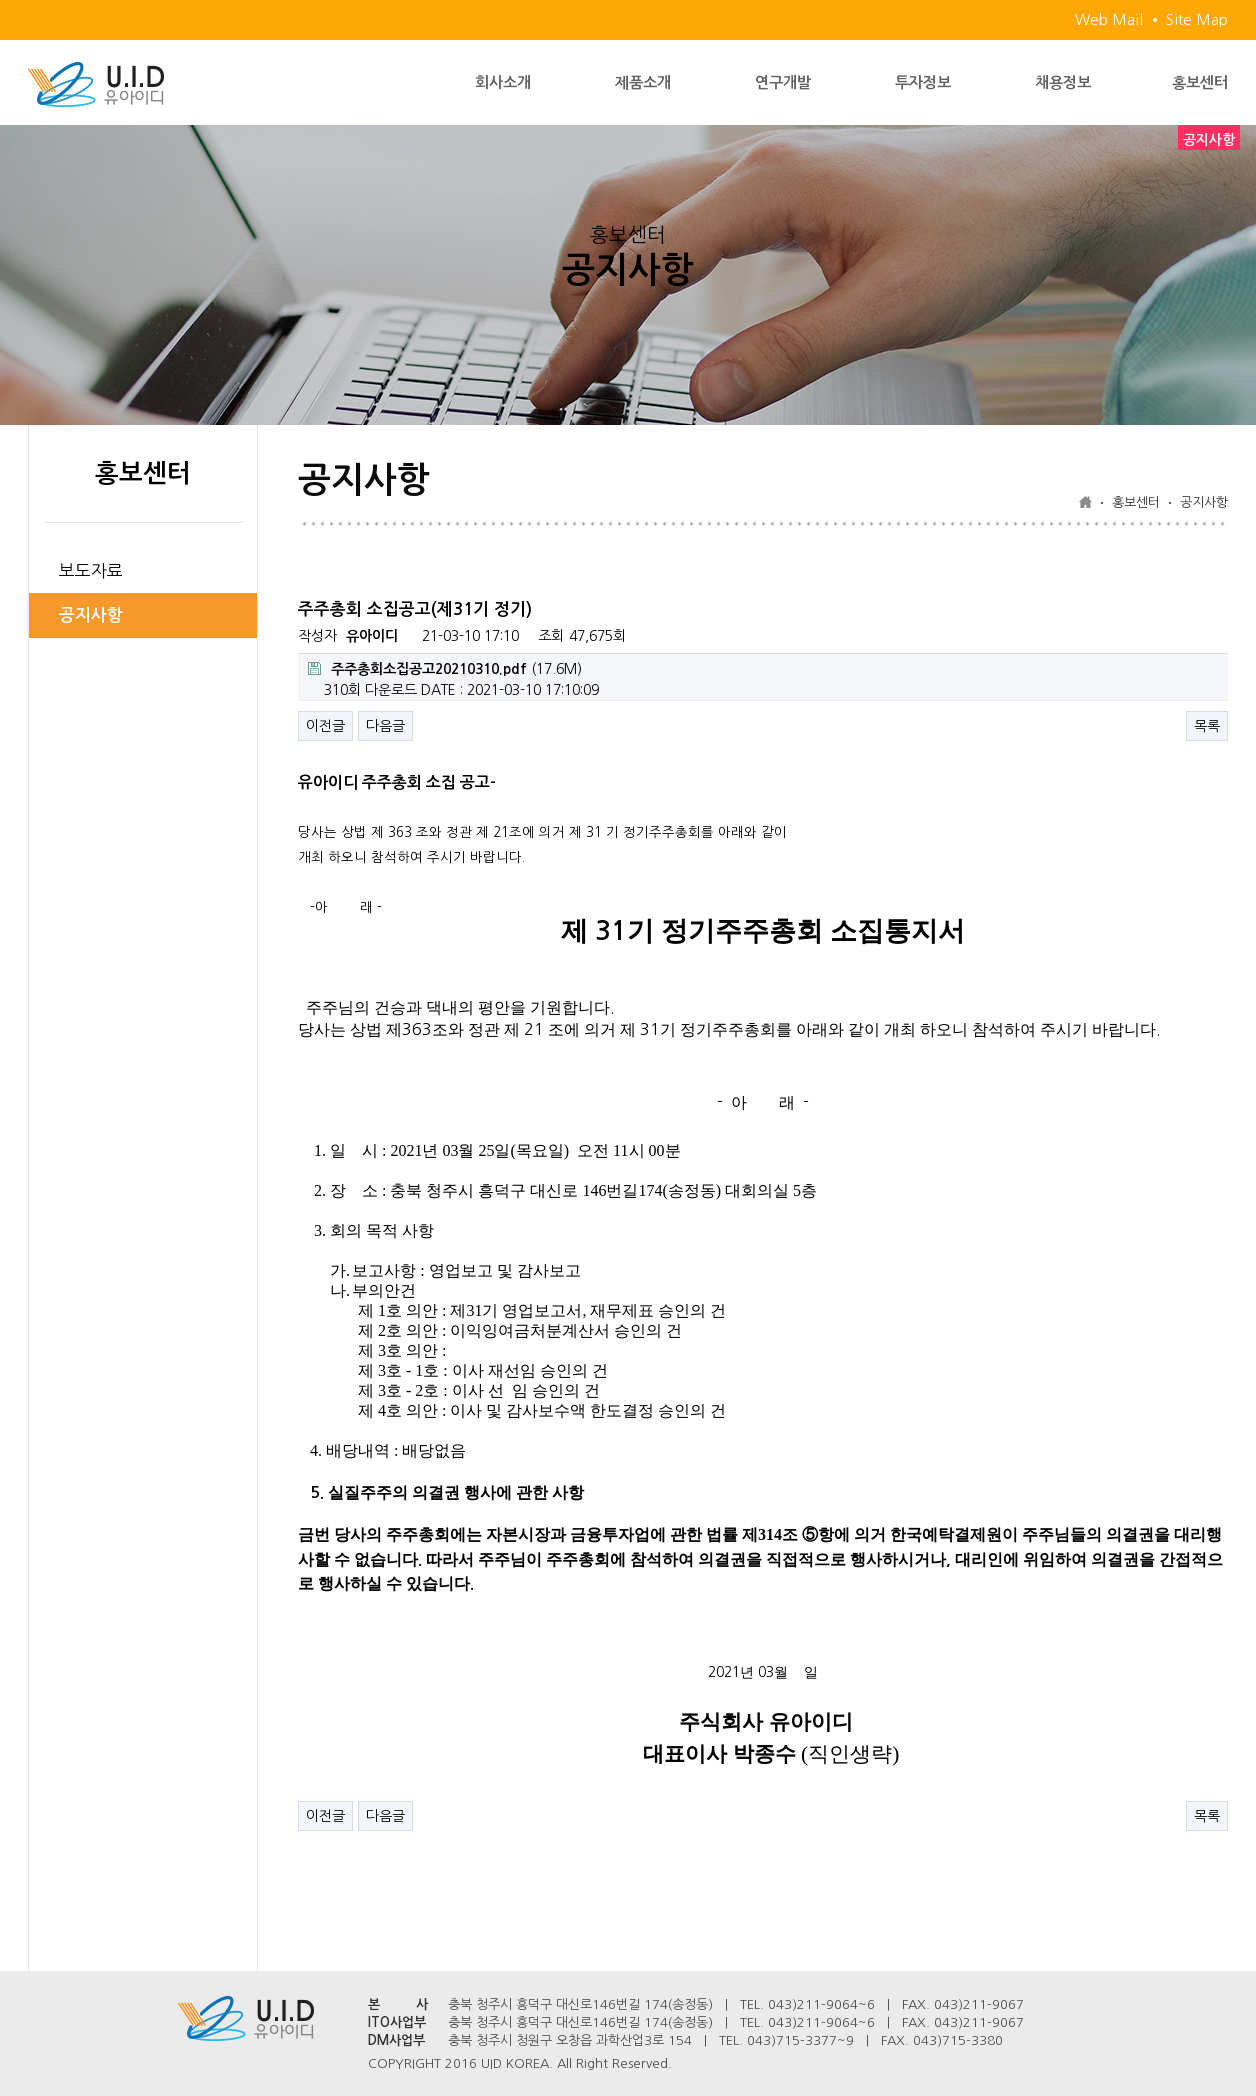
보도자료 (91, 570)
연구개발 (783, 82)
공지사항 (91, 615)
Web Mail (1109, 19)
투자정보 (923, 82)
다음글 (385, 726)
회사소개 (503, 82)
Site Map (1197, 19)
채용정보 (1063, 82)
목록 (1207, 726)
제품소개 (643, 82)
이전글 (325, 726)
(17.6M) (445, 669)
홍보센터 (1200, 82)
